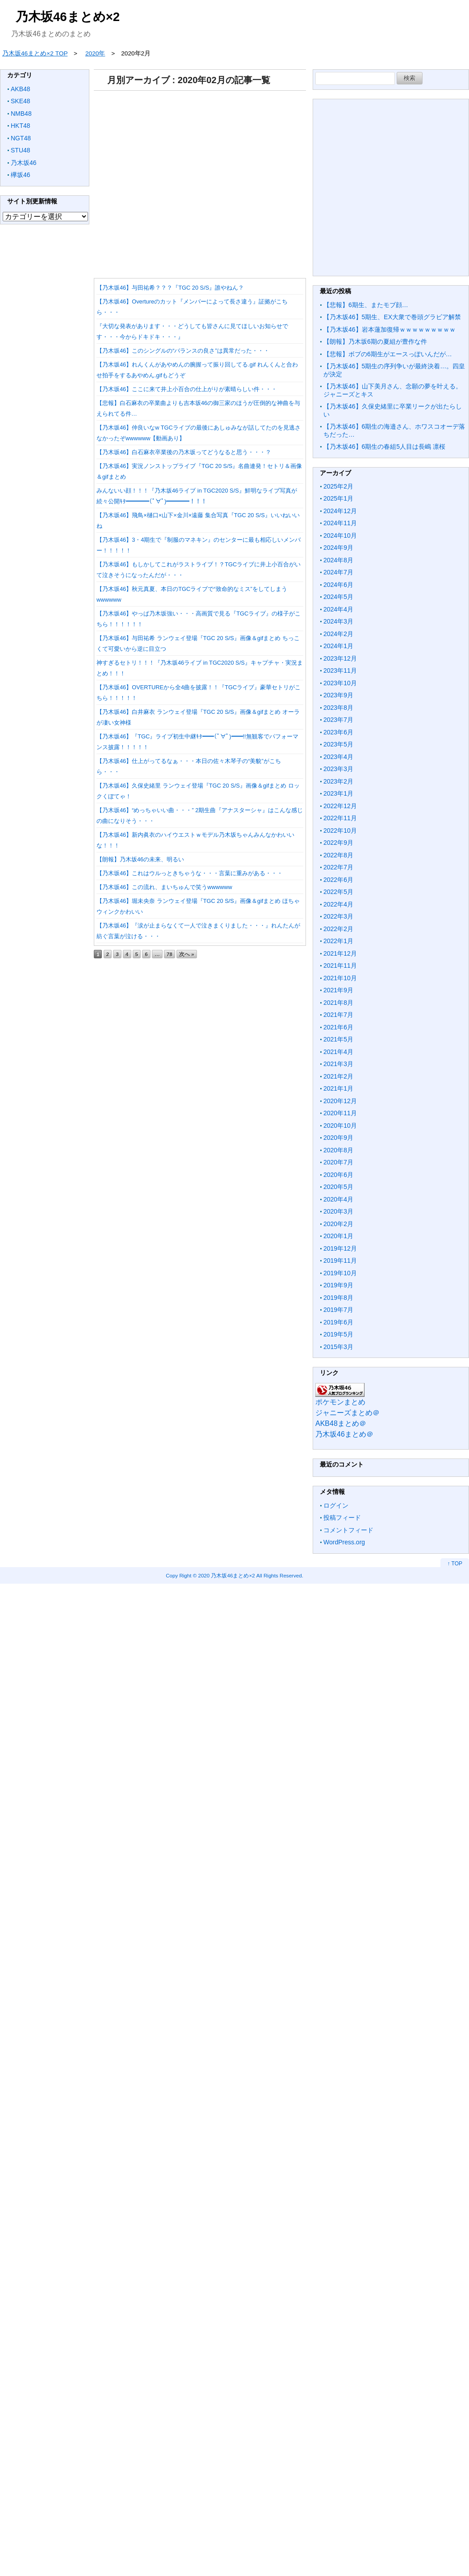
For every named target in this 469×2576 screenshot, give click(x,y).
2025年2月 (338, 486)
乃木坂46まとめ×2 (68, 17)
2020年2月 (338, 1223)
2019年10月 (340, 1273)
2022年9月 (338, 842)
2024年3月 (338, 621)
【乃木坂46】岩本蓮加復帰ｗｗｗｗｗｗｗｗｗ (389, 329)
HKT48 (20, 125)
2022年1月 (338, 940)
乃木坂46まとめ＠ (344, 1434)
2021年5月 (338, 1039)
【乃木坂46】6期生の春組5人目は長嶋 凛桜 (384, 446)
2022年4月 (338, 904)
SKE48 (20, 101)
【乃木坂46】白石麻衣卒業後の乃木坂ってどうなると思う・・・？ (183, 452)
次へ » (186, 954)
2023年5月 (338, 744)
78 (169, 954)
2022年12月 (340, 805)
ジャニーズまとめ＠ (347, 1413)
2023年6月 (338, 732)
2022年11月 (340, 818)
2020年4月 (338, 1199)
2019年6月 (338, 1322)
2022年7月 (338, 867)
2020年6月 (338, 1174)
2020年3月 (338, 1211)
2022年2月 (338, 928)
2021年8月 (338, 1002)
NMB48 (21, 113)
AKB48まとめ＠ (340, 1423)
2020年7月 (338, 1162)
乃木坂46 (24, 162)
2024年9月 (338, 547)
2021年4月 (338, 1051)
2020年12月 (340, 1101)
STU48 (20, 150)
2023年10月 (340, 683)
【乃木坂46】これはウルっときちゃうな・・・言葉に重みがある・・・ (189, 873)
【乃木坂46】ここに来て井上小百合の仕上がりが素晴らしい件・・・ (186, 389)
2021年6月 (338, 1027)
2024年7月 (338, 572)
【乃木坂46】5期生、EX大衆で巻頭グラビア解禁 (392, 316)
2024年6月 (338, 584)
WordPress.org (344, 1542)
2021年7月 (338, 1014)
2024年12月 (340, 510)
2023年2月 (338, 781)
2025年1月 (338, 498)
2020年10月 (340, 1125)
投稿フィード (342, 1517)
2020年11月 (340, 1113)
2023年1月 (338, 793)
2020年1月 (338, 1236)
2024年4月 (338, 609)
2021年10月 (340, 978)
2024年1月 (338, 645)
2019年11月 (340, 1260)
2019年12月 (340, 1248)
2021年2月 (338, 1076)
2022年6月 (338, 879)
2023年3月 (338, 768)
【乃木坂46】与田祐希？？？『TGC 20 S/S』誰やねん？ (170, 287)
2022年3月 (338, 916)
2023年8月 (338, 707)
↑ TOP (454, 1563)
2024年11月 (340, 523)
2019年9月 (338, 1285)
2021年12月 (340, 953)
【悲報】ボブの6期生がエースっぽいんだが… (387, 354)
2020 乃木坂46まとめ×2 (226, 1575)
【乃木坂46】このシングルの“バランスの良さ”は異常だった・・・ (182, 350)
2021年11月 (340, 965)
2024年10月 (340, 535)
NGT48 (21, 138)
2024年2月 (338, 633)
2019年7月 (338, 1309)
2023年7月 (338, 719)
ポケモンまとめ (340, 1402)
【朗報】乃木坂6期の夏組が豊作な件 (375, 341)
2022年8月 (338, 855)
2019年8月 (338, 1297)
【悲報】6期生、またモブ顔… (365, 304)
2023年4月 (338, 756)
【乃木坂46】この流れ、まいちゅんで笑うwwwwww (164, 887)
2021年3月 (338, 1063)
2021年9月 (338, 990)
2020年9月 (338, 1137)
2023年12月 (340, 658)
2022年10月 (340, 830)
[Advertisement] (198, 181)
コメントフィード (348, 1530)
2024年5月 (338, 596)
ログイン (335, 1505)
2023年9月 (338, 695)
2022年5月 (338, 891)
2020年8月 (338, 1150)
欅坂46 (20, 174)
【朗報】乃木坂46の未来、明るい (140, 859)
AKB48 (20, 89)
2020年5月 (338, 1186)
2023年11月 (340, 670)
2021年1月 (338, 1088)
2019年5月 (338, 1334)
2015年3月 (338, 1346)
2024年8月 (338, 560)
